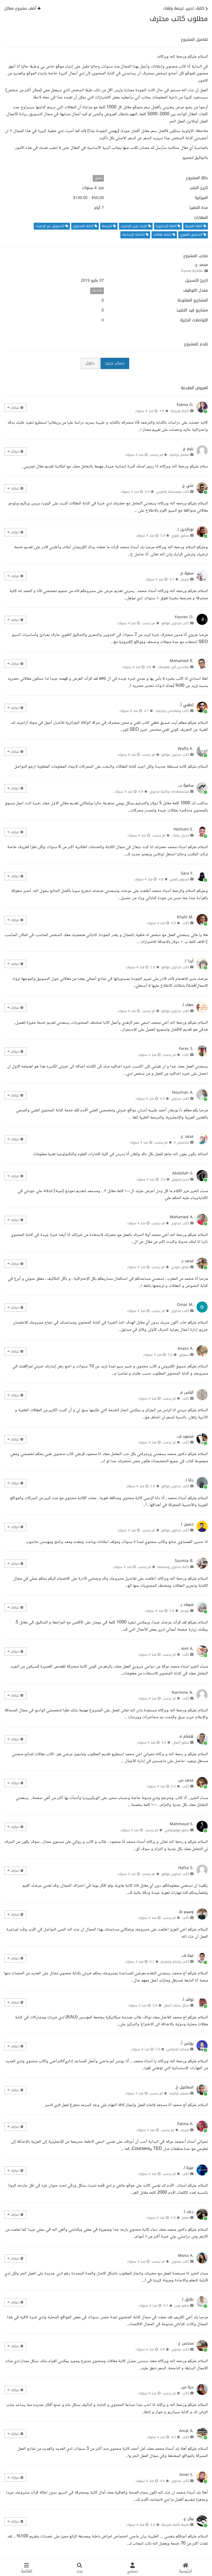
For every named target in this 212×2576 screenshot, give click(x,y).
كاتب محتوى (180, 1099)
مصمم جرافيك (179, 455)
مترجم (185, 579)
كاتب (185, 923)
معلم (185, 2218)
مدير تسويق (180, 1179)
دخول (90, 363)
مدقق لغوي (180, 536)
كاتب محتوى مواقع (175, 623)
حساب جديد (114, 363)
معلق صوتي (180, 1267)
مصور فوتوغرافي (177, 1830)
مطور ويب (181, 2306)
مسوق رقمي (179, 879)
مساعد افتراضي (177, 2049)
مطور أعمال (181, 1742)
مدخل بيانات (180, 835)
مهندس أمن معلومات (173, 667)
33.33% (97, 290)
